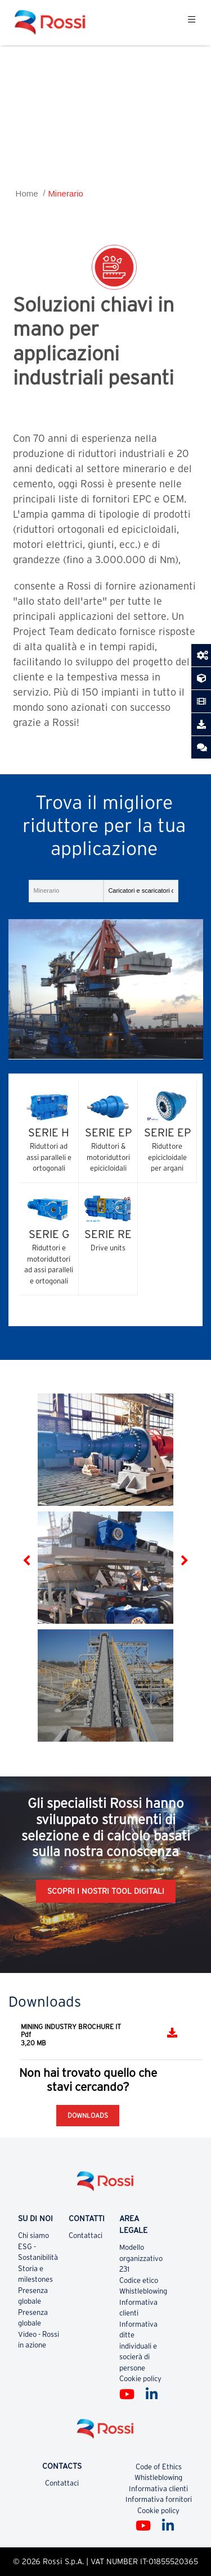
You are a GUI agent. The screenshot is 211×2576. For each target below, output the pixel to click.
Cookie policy (140, 2378)
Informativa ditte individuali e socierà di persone (138, 2346)
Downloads (88, 2115)
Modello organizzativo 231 (141, 2258)
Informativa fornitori (158, 2499)
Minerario (65, 193)
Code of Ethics (159, 2467)
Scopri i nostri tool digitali (105, 1891)
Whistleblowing (143, 2291)
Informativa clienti (158, 2488)
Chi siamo (33, 2235)
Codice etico (138, 2280)
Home (27, 193)
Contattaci (85, 2235)
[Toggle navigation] (191, 22)
